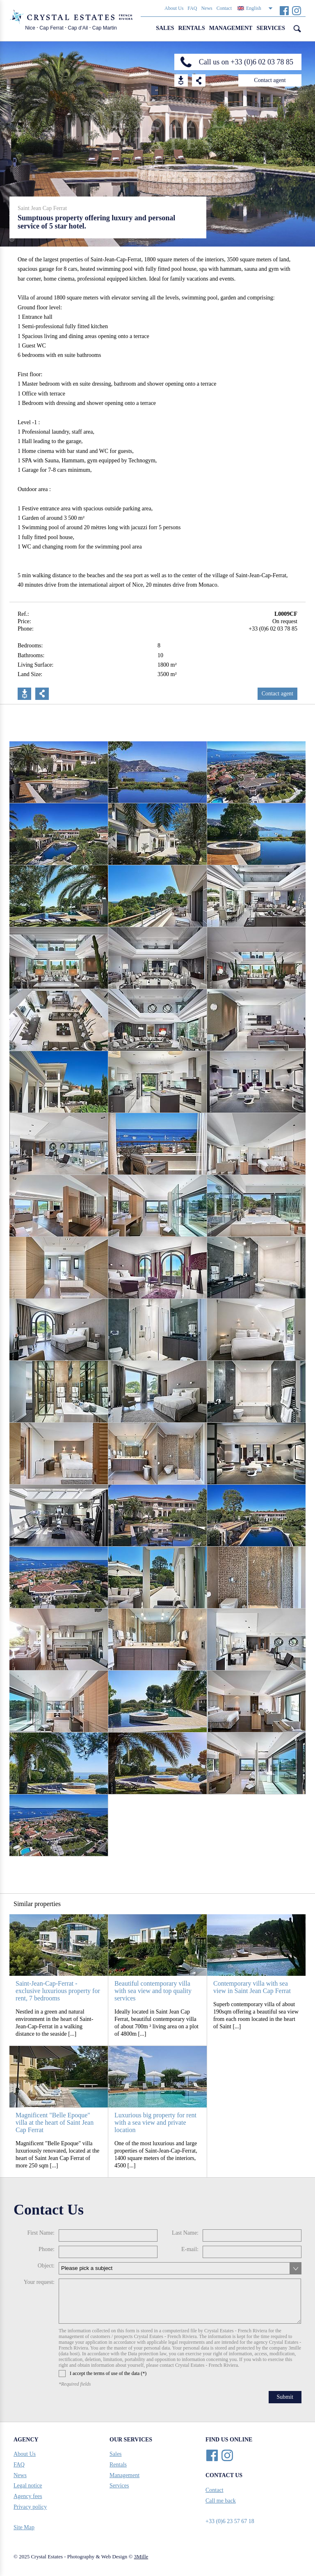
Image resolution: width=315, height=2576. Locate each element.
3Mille (141, 2556)
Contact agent (269, 80)
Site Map (24, 2527)
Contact (224, 8)
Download (181, 80)
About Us (173, 8)
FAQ (192, 8)
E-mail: (190, 2249)
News (206, 8)
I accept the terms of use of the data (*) (102, 2373)
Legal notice (28, 2485)
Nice (30, 28)
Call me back (220, 2501)
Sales (165, 28)
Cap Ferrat (51, 28)
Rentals (191, 28)
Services (270, 28)
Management (231, 28)
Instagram (296, 10)
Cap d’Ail (78, 28)
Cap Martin (104, 28)
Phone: (47, 2249)
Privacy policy (30, 2507)
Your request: (39, 2282)
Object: (46, 2266)
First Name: (41, 2233)
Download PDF (24, 694)
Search (297, 29)
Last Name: (185, 2233)
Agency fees (28, 2496)
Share (198, 80)
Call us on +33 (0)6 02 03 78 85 (246, 62)
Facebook (284, 10)
